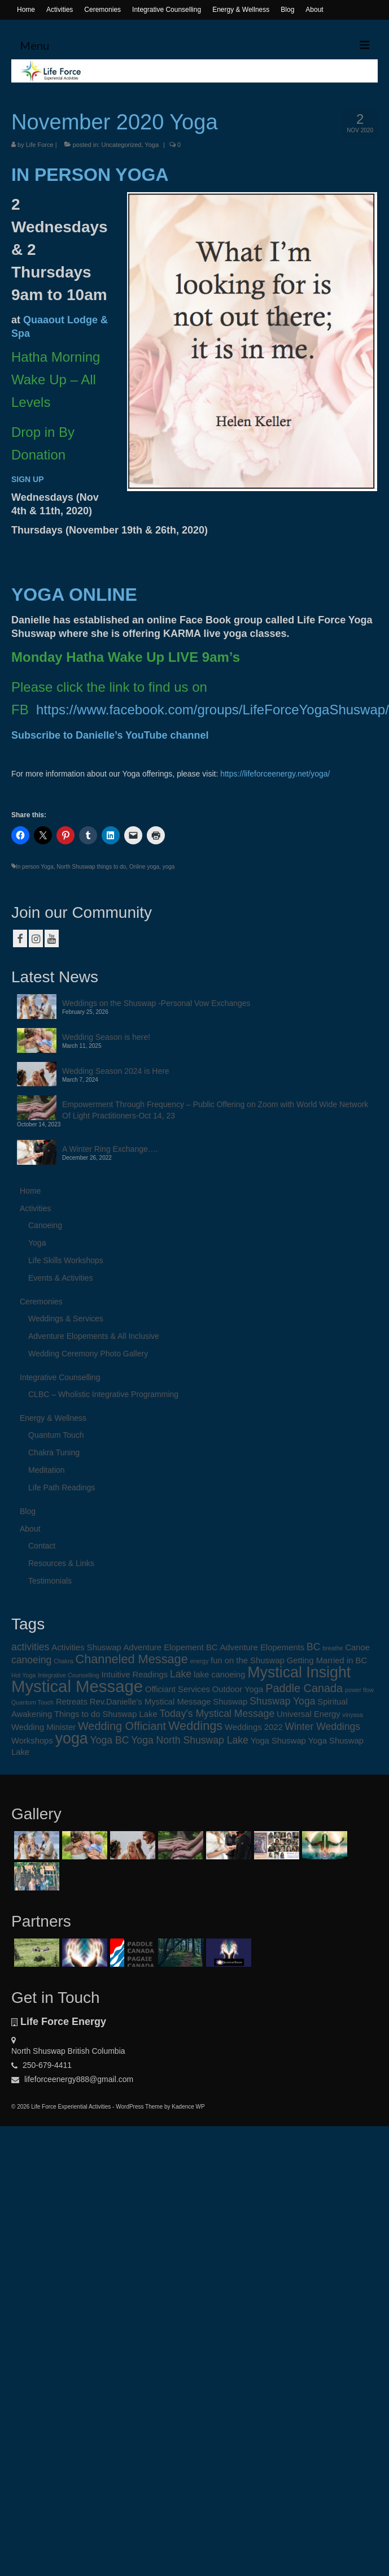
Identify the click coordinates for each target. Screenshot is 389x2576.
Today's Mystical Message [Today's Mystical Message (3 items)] (217, 1713)
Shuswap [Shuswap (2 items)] (230, 1701)
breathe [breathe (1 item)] (332, 1648)
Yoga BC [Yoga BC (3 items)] (109, 1740)
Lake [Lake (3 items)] (180, 1674)
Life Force (40, 144)
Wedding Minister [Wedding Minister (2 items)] (43, 1727)
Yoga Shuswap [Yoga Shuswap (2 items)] (278, 1740)
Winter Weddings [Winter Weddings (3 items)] (323, 1726)
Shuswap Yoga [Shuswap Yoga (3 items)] (282, 1701)
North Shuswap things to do (91, 867)
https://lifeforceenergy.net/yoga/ (275, 773)
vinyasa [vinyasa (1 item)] (353, 1714)
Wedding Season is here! (106, 1037)
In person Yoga (35, 867)
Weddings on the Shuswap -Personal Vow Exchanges (156, 1003)
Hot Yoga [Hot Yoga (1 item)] (23, 1675)
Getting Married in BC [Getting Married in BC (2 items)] (327, 1660)
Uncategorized (121, 144)
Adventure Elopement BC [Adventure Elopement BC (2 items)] (171, 1647)
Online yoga (144, 867)
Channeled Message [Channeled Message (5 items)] (132, 1659)
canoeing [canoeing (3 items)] (31, 1660)
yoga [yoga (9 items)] (71, 1738)
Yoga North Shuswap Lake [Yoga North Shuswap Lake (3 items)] (189, 1740)
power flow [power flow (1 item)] (359, 1689)
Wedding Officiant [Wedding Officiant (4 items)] (122, 1726)
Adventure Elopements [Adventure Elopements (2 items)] (262, 1647)
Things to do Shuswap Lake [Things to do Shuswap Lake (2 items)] (106, 1714)
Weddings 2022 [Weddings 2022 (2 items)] (254, 1727)
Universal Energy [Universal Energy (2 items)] (308, 1714)
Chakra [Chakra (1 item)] (63, 1661)
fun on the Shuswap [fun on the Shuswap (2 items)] (248, 1660)
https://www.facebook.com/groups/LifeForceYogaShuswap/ (212, 709)
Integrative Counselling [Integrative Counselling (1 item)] (68, 1675)
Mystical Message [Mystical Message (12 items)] (77, 1686)
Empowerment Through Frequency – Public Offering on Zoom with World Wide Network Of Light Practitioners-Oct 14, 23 (215, 1110)
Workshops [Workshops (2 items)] (32, 1740)
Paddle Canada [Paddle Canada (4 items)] (304, 1688)
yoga (169, 867)
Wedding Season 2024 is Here (115, 1070)
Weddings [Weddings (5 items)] (195, 1726)
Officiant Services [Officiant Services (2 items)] (177, 1689)
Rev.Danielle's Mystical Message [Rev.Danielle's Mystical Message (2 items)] (150, 1701)
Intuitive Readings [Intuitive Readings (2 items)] (134, 1674)
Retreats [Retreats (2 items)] (72, 1701)
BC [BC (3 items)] (313, 1647)
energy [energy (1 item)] (199, 1661)
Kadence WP (188, 2107)
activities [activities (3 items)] (30, 1647)
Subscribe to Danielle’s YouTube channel (109, 735)
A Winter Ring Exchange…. (110, 1148)
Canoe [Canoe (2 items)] (357, 1647)
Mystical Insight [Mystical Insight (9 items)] (299, 1672)
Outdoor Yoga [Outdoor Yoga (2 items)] (238, 1689)
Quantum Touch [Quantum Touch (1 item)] (32, 1702)
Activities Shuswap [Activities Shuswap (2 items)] (86, 1647)
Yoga (152, 144)
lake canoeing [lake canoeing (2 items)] (219, 1674)
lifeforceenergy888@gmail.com (72, 2079)
